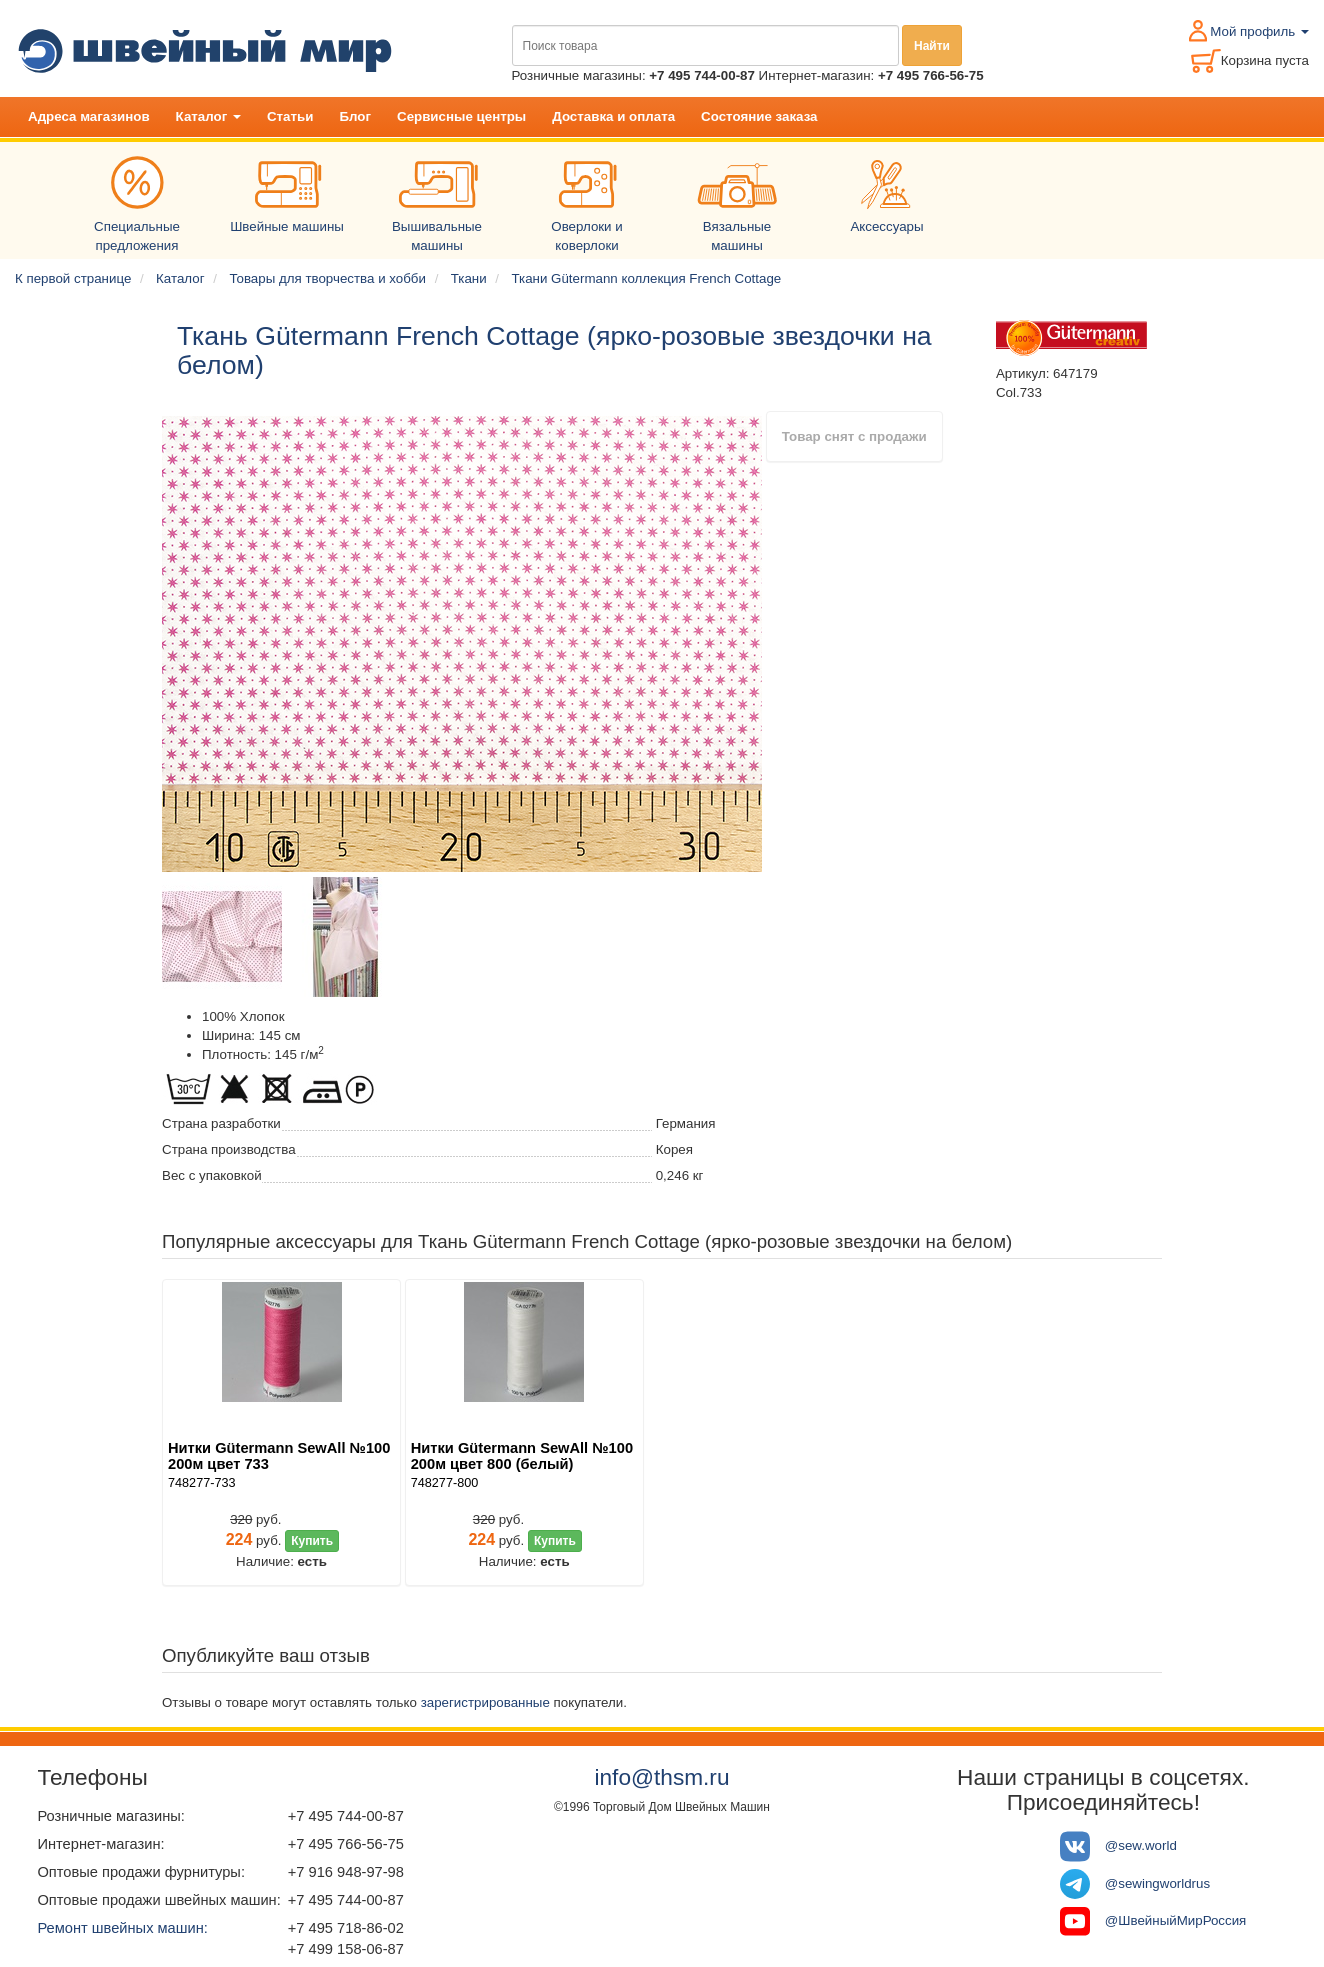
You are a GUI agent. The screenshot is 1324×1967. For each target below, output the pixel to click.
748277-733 (202, 1483)
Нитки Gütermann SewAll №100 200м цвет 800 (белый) (522, 1456)
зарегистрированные (485, 1702)
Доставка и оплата (613, 116)
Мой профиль (1259, 31)
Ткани (469, 278)
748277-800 (445, 1483)
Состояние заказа (759, 116)
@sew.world (1141, 1845)
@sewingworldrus (1157, 1883)
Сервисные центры (461, 116)
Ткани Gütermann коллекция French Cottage (646, 278)
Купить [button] (312, 1541)
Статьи (290, 116)
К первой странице (73, 278)
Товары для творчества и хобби (327, 278)
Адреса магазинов (89, 116)
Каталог (208, 116)
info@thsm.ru (661, 1777)
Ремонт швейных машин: (122, 1928)
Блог (355, 116)
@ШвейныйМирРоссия (1176, 1920)
